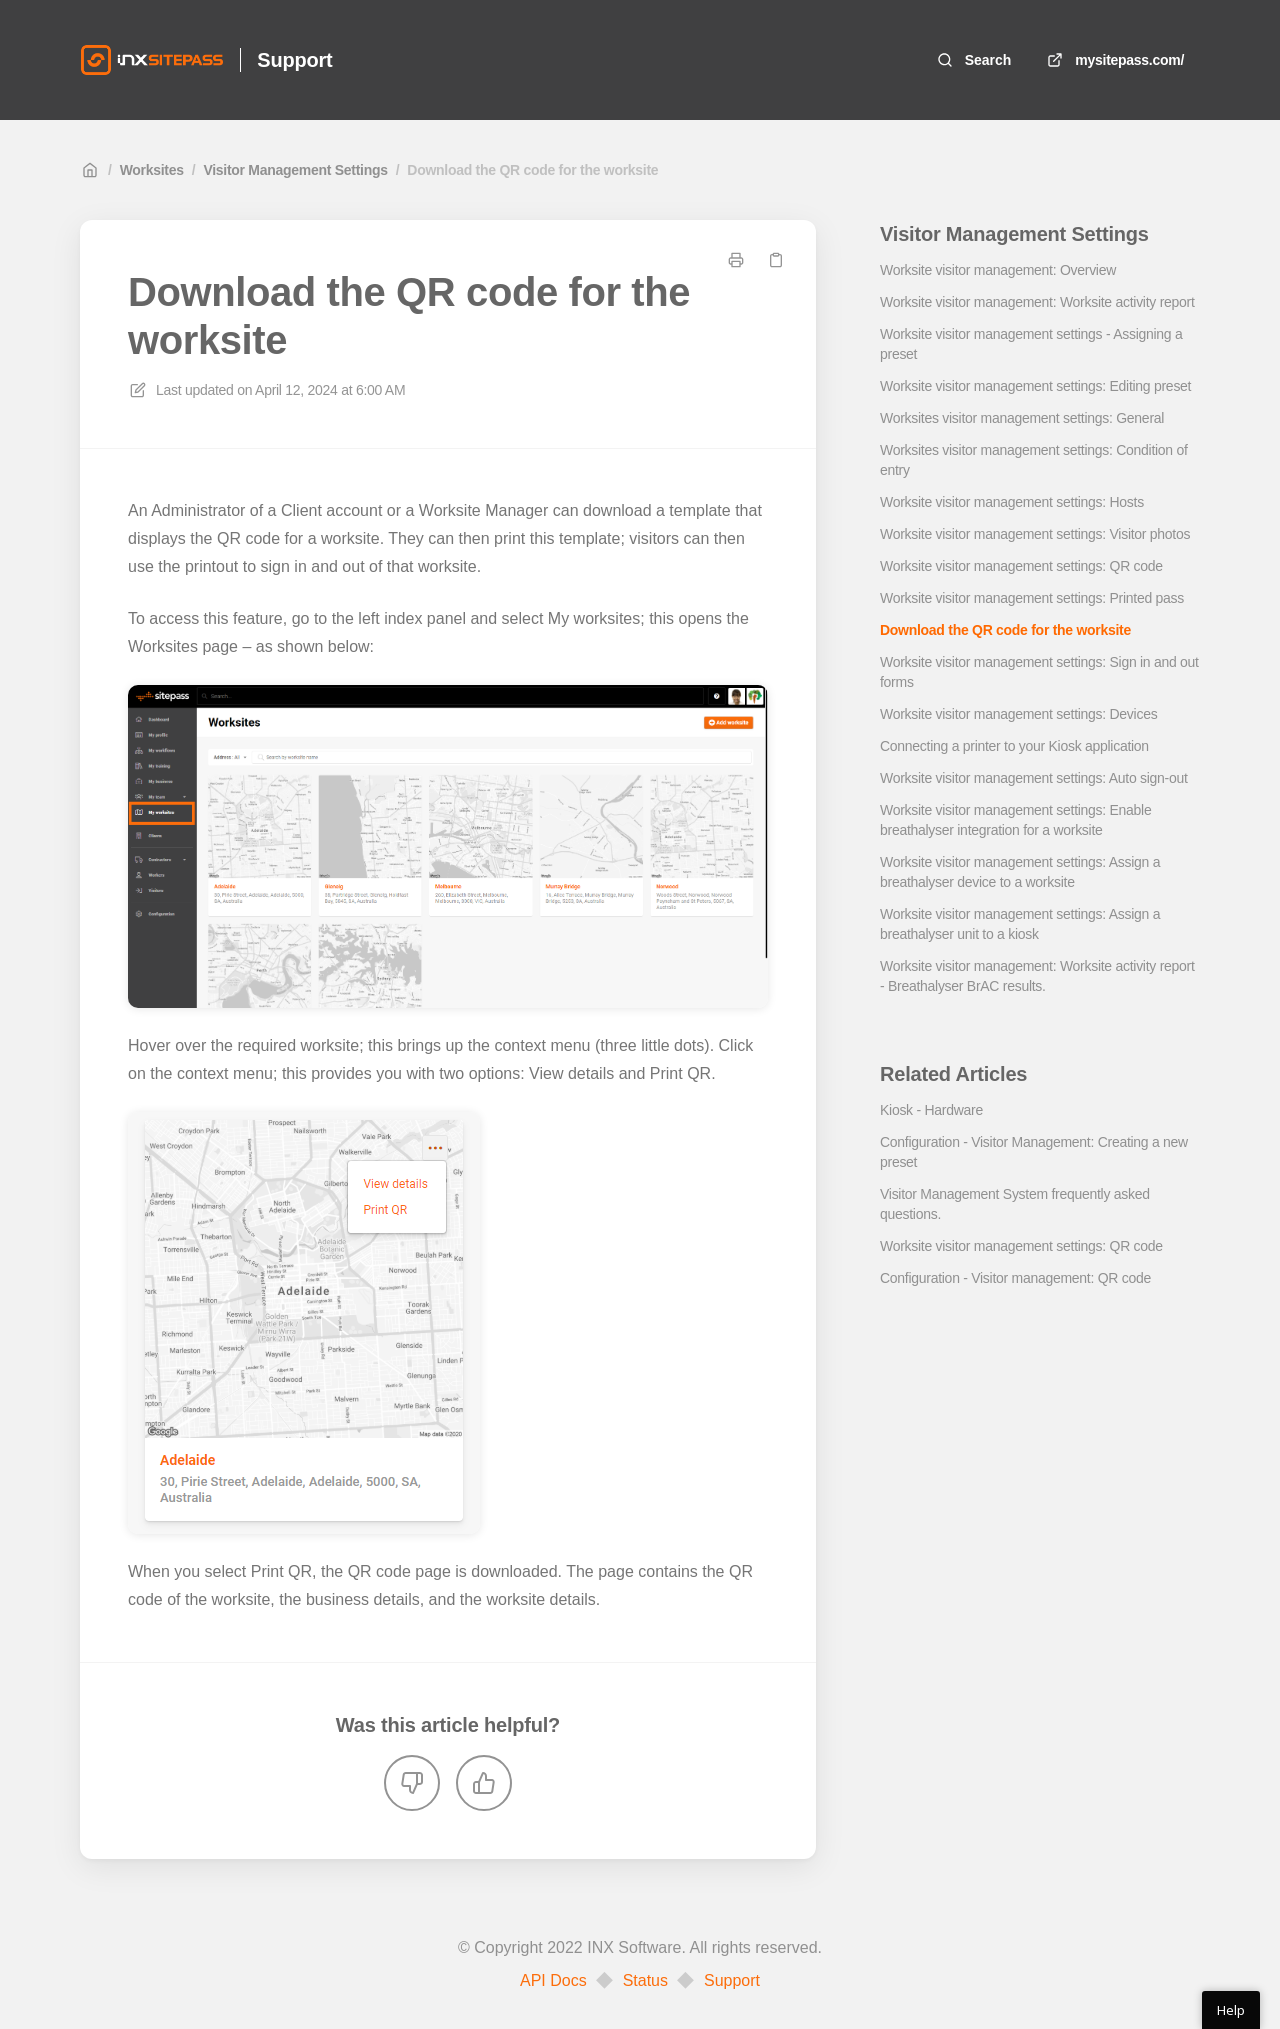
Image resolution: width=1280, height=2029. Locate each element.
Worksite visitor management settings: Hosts (1012, 502)
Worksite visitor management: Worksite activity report (1037, 302)
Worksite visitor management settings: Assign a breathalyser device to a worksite (1020, 872)
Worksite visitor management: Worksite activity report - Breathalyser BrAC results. (1037, 976)
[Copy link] (776, 260)
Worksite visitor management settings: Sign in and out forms (1039, 672)
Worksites (152, 170)
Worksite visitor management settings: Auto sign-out (1034, 778)
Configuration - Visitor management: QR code (1015, 1278)
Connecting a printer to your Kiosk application (1014, 746)
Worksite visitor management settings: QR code (1021, 566)
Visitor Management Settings (295, 170)
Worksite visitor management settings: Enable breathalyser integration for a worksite (1015, 820)
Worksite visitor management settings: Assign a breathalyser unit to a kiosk (1020, 924)
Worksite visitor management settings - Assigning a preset (1031, 344)
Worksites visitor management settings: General (1022, 418)
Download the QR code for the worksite (532, 170)
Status (645, 1981)
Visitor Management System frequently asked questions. (1015, 1204)
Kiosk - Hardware (931, 1110)
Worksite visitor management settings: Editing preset (1035, 386)
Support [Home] (294, 60)
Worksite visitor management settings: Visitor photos (1035, 534)
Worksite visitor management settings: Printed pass (1032, 598)
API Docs (553, 1981)
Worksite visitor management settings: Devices (1018, 714)
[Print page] (736, 260)
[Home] (152, 60)
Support (732, 1981)
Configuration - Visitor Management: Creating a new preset (1034, 1152)
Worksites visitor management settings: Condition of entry (1034, 460)
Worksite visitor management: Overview (998, 270)
